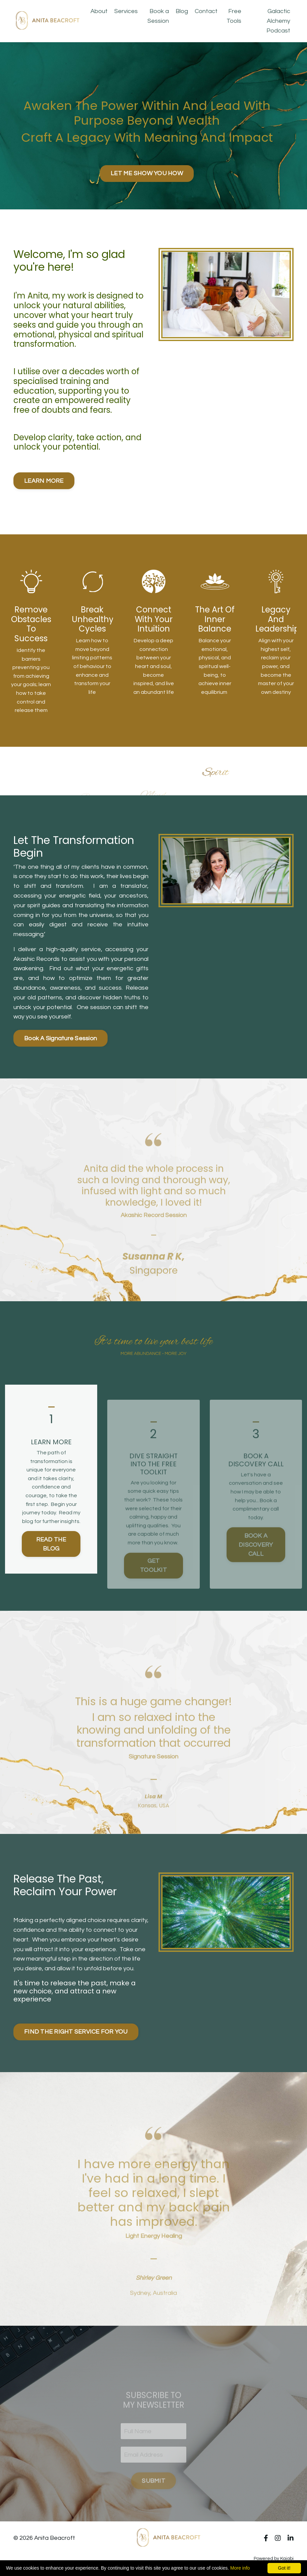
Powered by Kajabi (274, 2558)
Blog (182, 11)
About (99, 11)
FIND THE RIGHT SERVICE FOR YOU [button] (76, 2032)
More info (240, 2568)
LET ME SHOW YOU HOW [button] (147, 173)
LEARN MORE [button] (44, 481)
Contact (206, 11)
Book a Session (158, 16)
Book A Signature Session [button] (60, 1038)
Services (126, 11)
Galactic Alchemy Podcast (278, 21)
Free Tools (234, 16)
